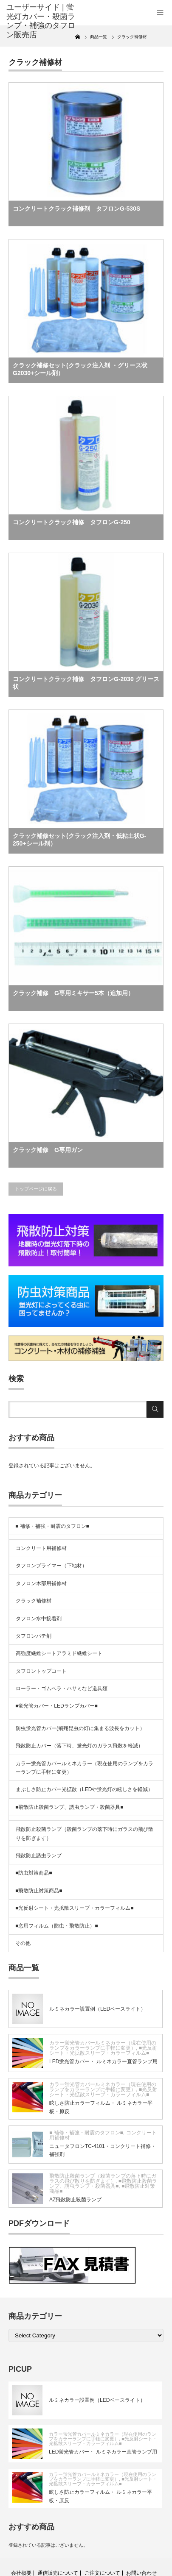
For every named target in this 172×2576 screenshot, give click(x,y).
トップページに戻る (36, 1188)
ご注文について (102, 2573)
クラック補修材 (33, 1601)
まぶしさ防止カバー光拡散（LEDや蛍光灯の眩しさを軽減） (84, 1789)
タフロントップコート (41, 1671)
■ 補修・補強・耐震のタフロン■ (52, 1526)
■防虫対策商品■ (33, 1873)
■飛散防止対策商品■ (38, 1891)
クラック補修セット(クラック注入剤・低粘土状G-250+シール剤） (79, 839)
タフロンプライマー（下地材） (51, 1566)
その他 (23, 1943)
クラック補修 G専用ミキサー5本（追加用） (73, 993)
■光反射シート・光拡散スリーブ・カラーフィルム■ (74, 1908)
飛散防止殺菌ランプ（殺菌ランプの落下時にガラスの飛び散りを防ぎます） (84, 1833)
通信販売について (57, 2573)
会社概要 (21, 2573)
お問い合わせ (141, 2573)
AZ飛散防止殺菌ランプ (75, 2200)
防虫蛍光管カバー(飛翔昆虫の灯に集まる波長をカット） (80, 1728)
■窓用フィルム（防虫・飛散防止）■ (56, 1926)
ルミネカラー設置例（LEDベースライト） (97, 2009)
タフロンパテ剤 (33, 1636)
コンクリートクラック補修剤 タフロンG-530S (76, 208)
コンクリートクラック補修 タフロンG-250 (71, 522)
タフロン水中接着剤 (39, 1619)
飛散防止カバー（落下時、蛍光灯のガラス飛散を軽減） (79, 1746)
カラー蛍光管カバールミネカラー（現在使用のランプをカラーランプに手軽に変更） (84, 1768)
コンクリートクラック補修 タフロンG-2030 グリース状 (86, 683)
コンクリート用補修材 (41, 1548)
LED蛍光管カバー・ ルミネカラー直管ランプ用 (103, 2061)
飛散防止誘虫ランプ (39, 1855)
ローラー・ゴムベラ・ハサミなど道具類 (61, 1688)
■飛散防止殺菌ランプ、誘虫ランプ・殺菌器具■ (69, 1807)
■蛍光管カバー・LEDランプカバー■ (56, 1706)
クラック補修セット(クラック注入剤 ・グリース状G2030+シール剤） (80, 369)
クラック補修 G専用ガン (48, 1149)
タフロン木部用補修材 (41, 1583)
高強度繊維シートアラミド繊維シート (59, 1653)
